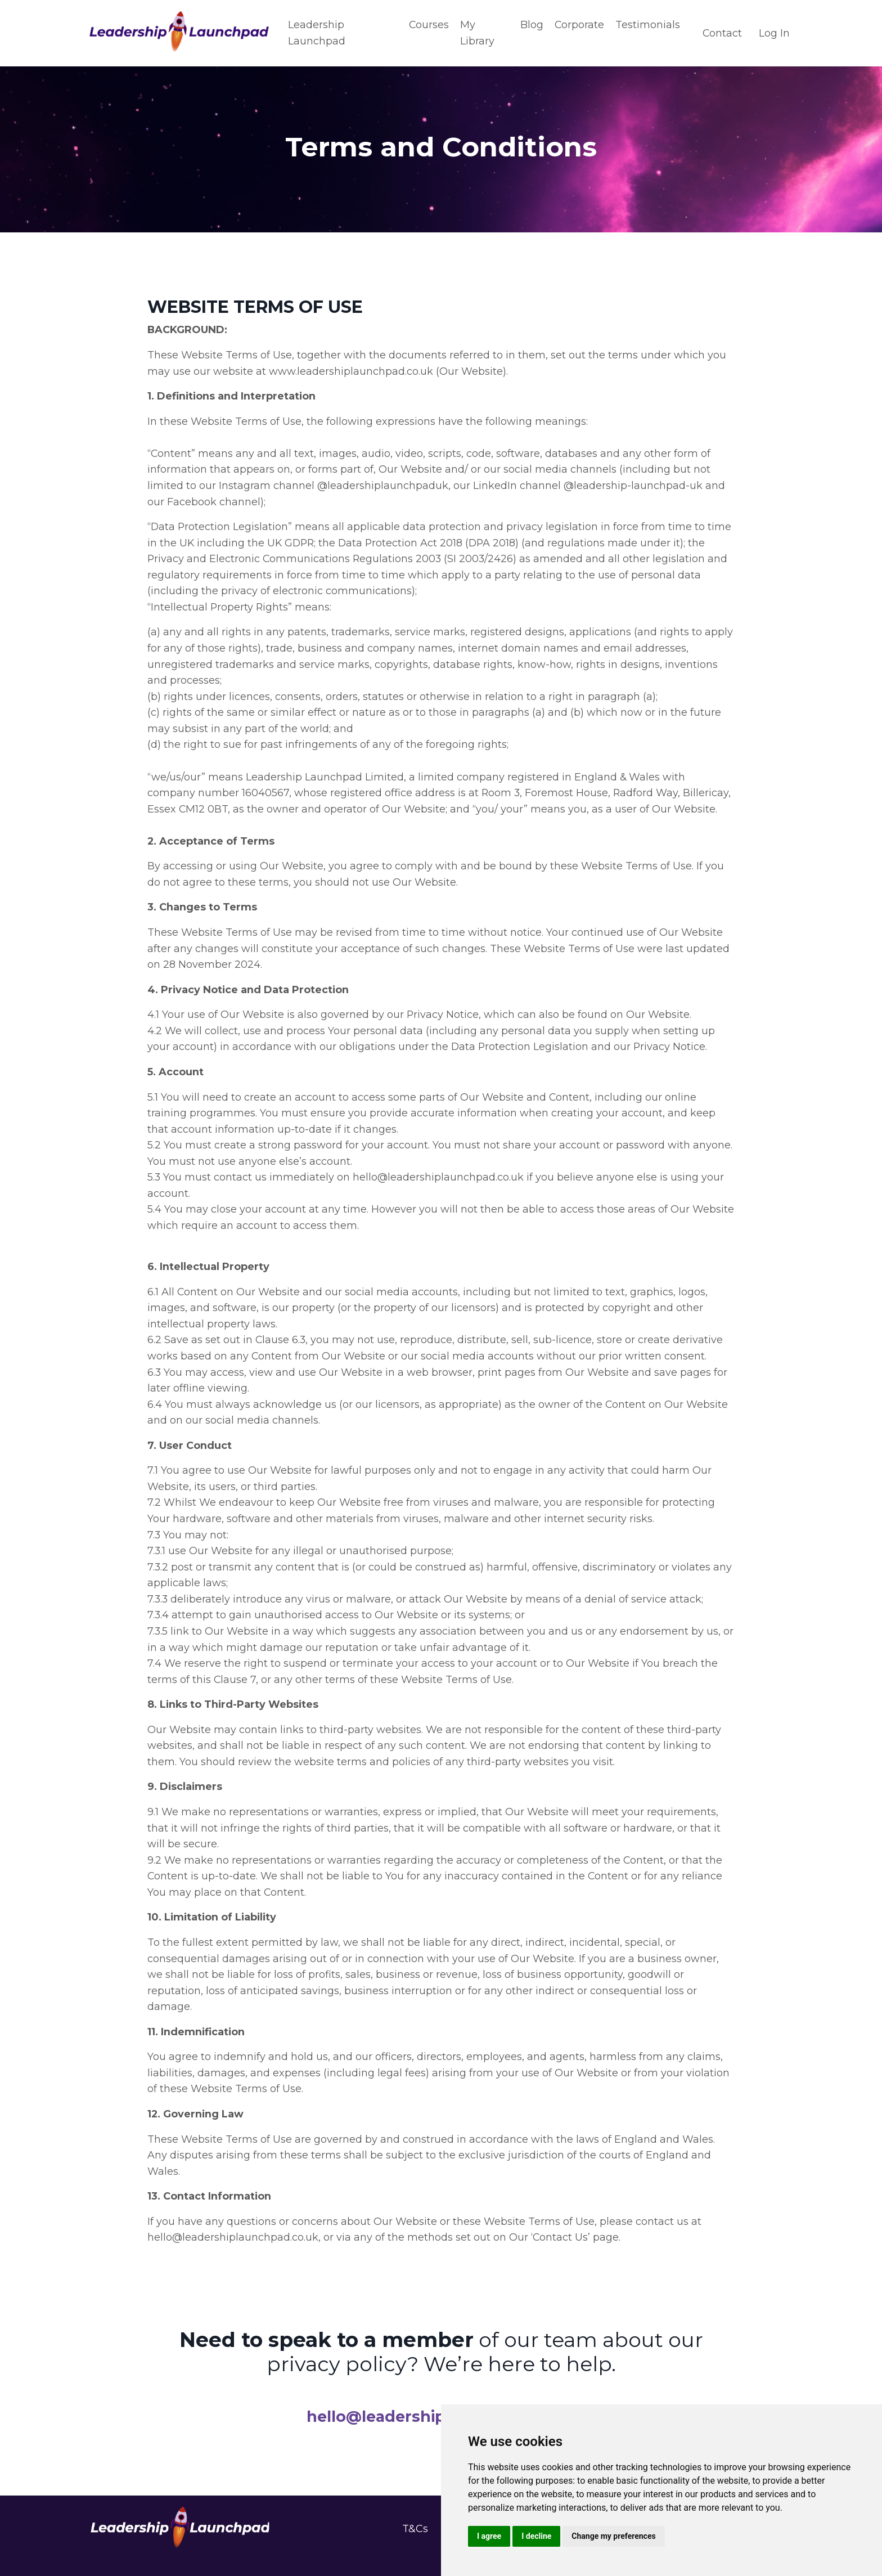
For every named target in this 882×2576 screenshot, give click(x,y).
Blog (530, 25)
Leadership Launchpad (316, 33)
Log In (774, 33)
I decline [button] (536, 2536)
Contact (722, 33)
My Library (477, 33)
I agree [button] (489, 2536)
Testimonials (647, 25)
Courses (428, 25)
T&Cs (415, 2543)
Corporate (579, 25)
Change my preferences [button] (613, 2536)
